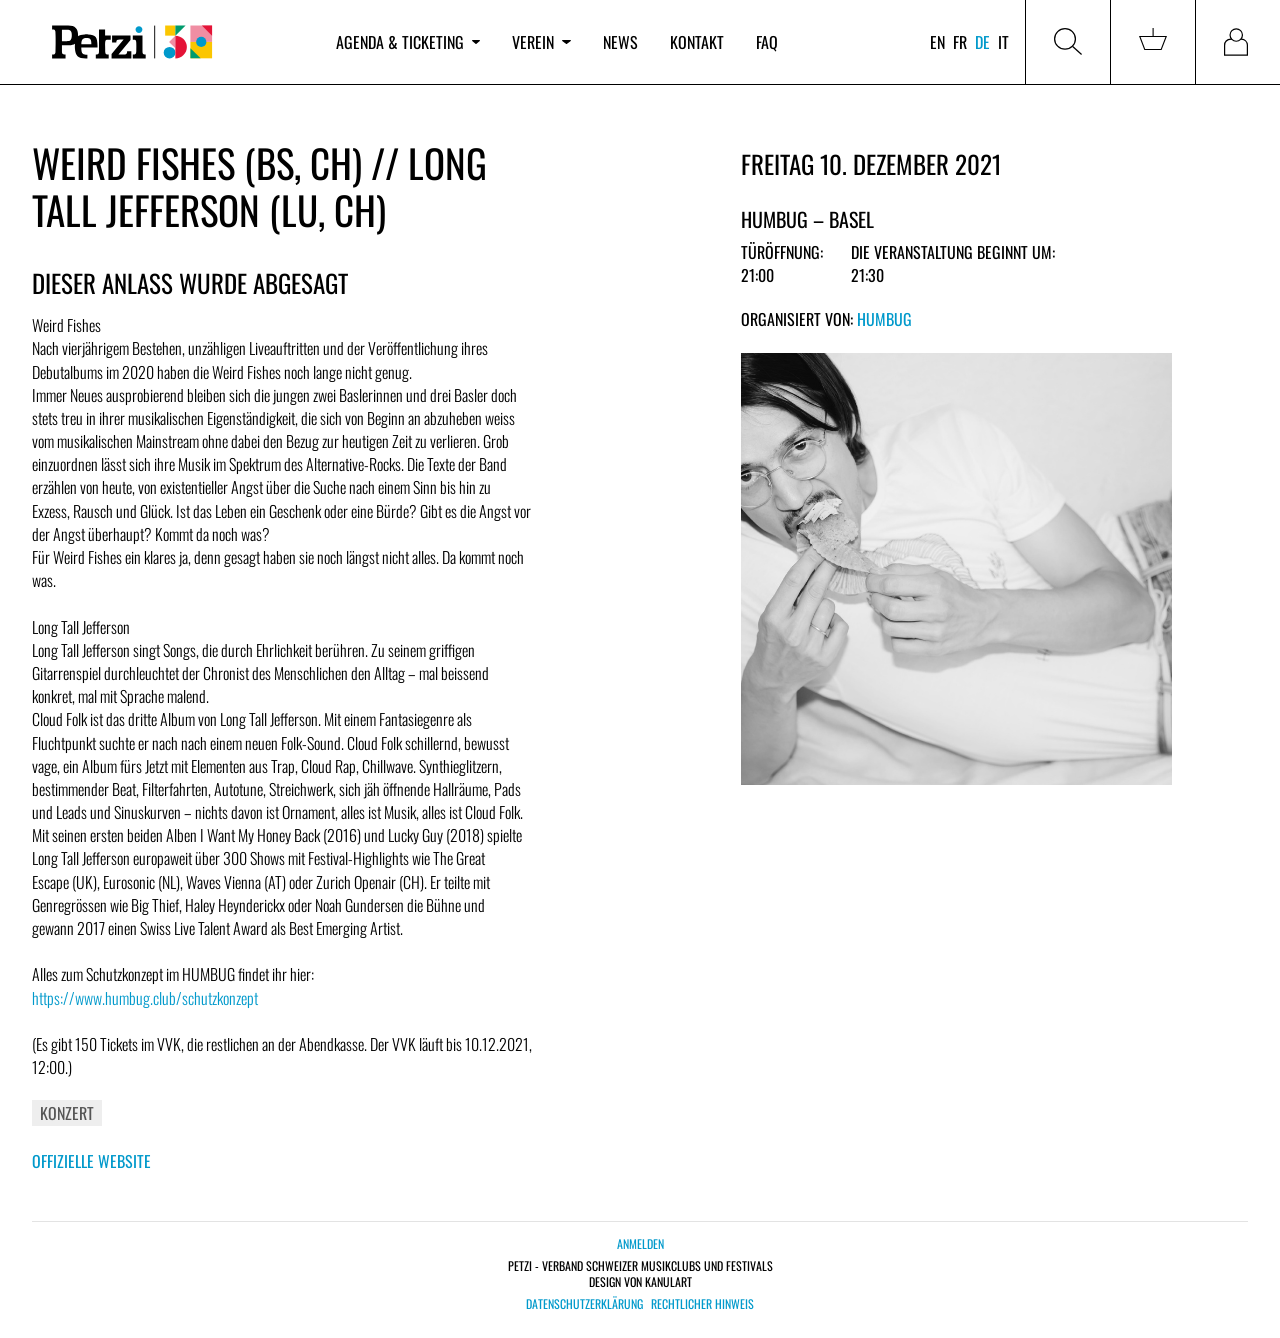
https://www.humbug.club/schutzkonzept (145, 998)
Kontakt (697, 42)
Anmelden (640, 1243)
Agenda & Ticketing (408, 42)
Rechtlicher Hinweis (702, 1304)
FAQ (767, 42)
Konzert (67, 1113)
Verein (541, 42)
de (982, 42)
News (620, 42)
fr (960, 42)
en (937, 42)
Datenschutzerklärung (584, 1304)
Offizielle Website (91, 1161)
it (1003, 42)
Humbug (884, 319)
